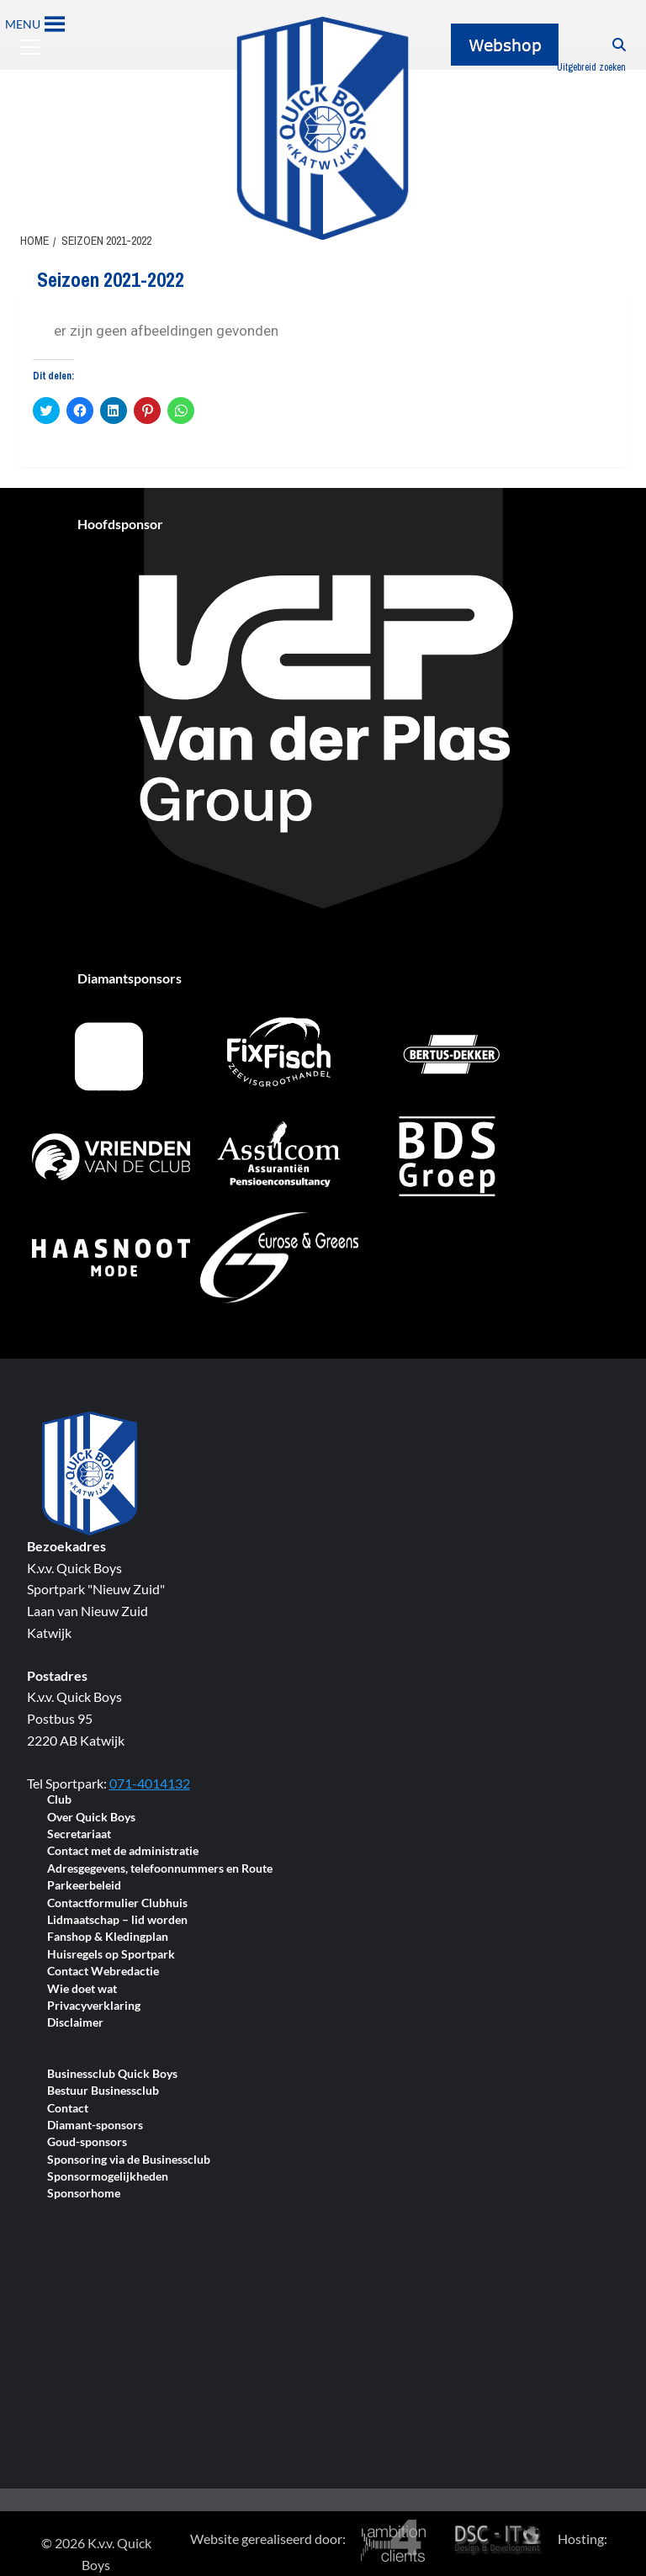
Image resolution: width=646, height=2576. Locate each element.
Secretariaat (79, 1834)
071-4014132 (149, 1783)
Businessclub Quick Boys (112, 2074)
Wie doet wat (82, 1989)
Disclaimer (75, 2023)
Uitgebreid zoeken (591, 67)
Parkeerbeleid (84, 1885)
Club (59, 1800)
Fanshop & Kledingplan (107, 1937)
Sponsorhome (83, 2193)
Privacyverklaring (93, 2006)
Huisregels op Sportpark (111, 1954)
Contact (67, 2108)
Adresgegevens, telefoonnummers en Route (160, 1869)
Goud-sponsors (87, 2142)
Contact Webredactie (103, 1971)
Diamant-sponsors (95, 2125)
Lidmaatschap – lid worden (117, 1920)
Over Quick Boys (91, 1817)
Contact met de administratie (123, 1851)
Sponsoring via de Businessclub (128, 2160)
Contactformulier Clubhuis (117, 1903)
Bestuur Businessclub (103, 2091)
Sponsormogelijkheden (107, 2177)
